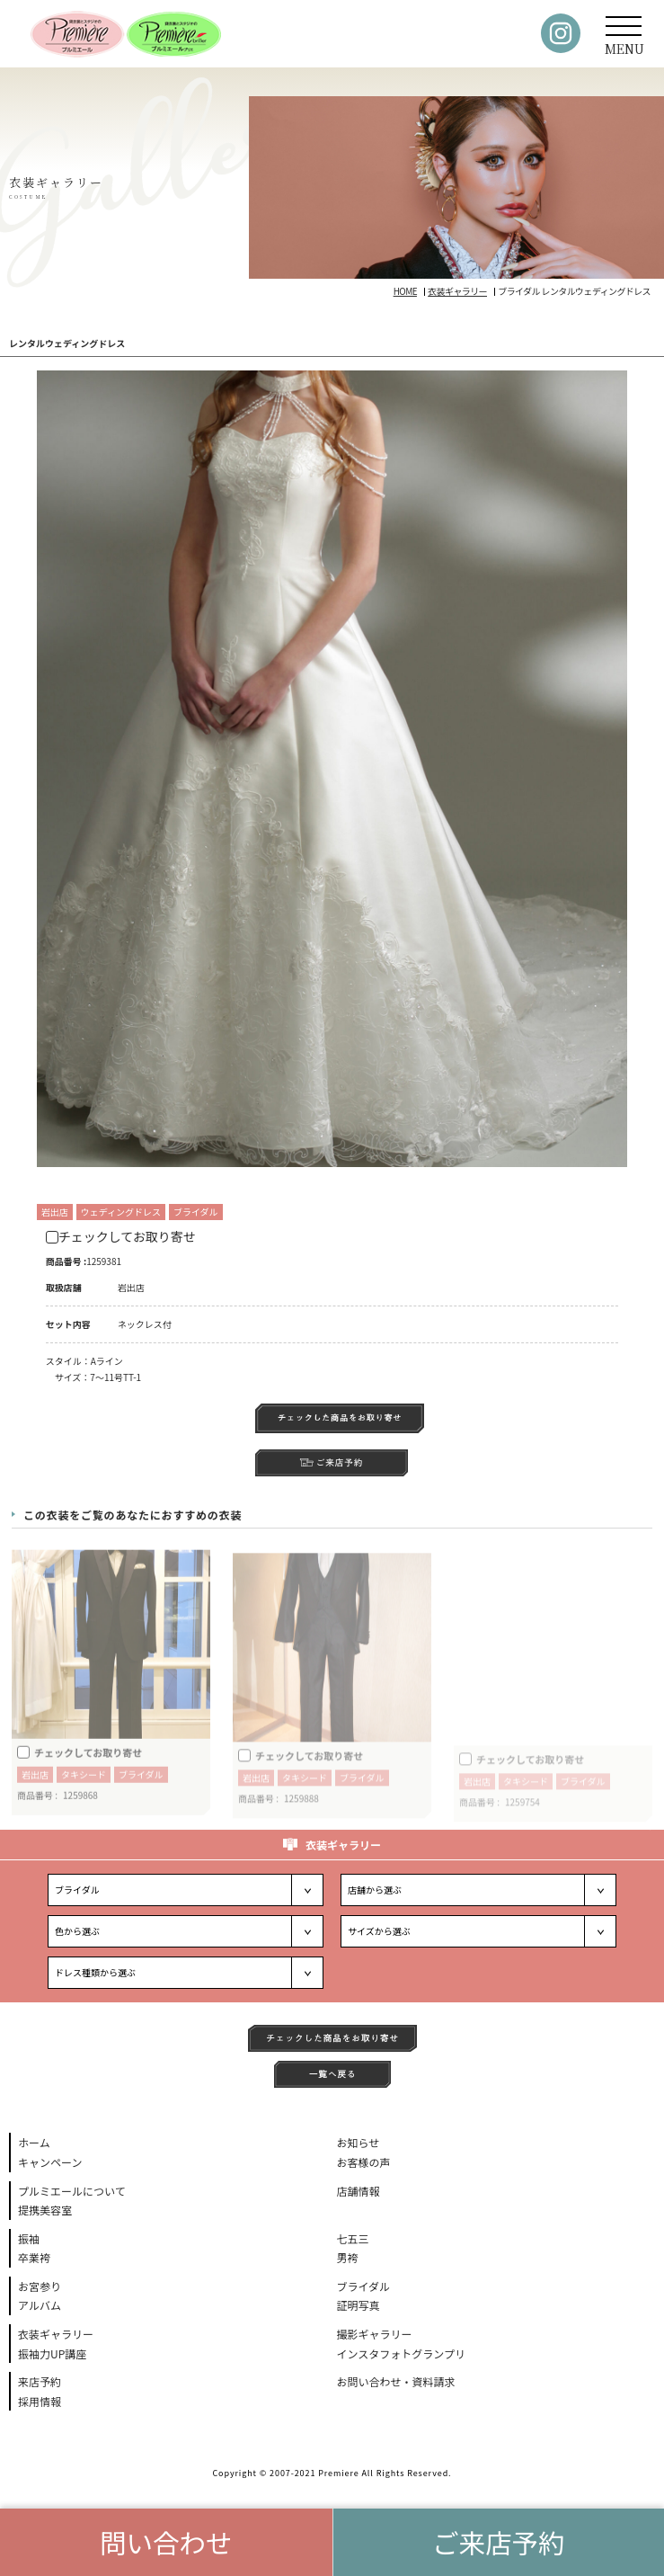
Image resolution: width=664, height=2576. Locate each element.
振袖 (29, 2238)
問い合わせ (166, 2542)
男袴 (348, 2257)
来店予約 (39, 2381)
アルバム (39, 2305)
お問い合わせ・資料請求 (396, 2381)
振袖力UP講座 (52, 2353)
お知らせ (358, 2142)
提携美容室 (45, 2209)
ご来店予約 (498, 2542)
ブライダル (195, 1211)
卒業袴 (34, 2257)
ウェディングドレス (121, 1211)
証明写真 (358, 2305)
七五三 (353, 2238)
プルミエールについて (72, 2190)
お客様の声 (364, 2162)
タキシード (83, 1781)
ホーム (34, 2142)
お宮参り (39, 2286)
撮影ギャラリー (374, 2333)
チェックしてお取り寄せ (121, 1236)
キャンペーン (50, 2162)
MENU (624, 41)
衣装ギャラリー (55, 2333)
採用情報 (39, 2401)
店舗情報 (358, 2190)
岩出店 (54, 1211)
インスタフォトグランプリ (401, 2353)
